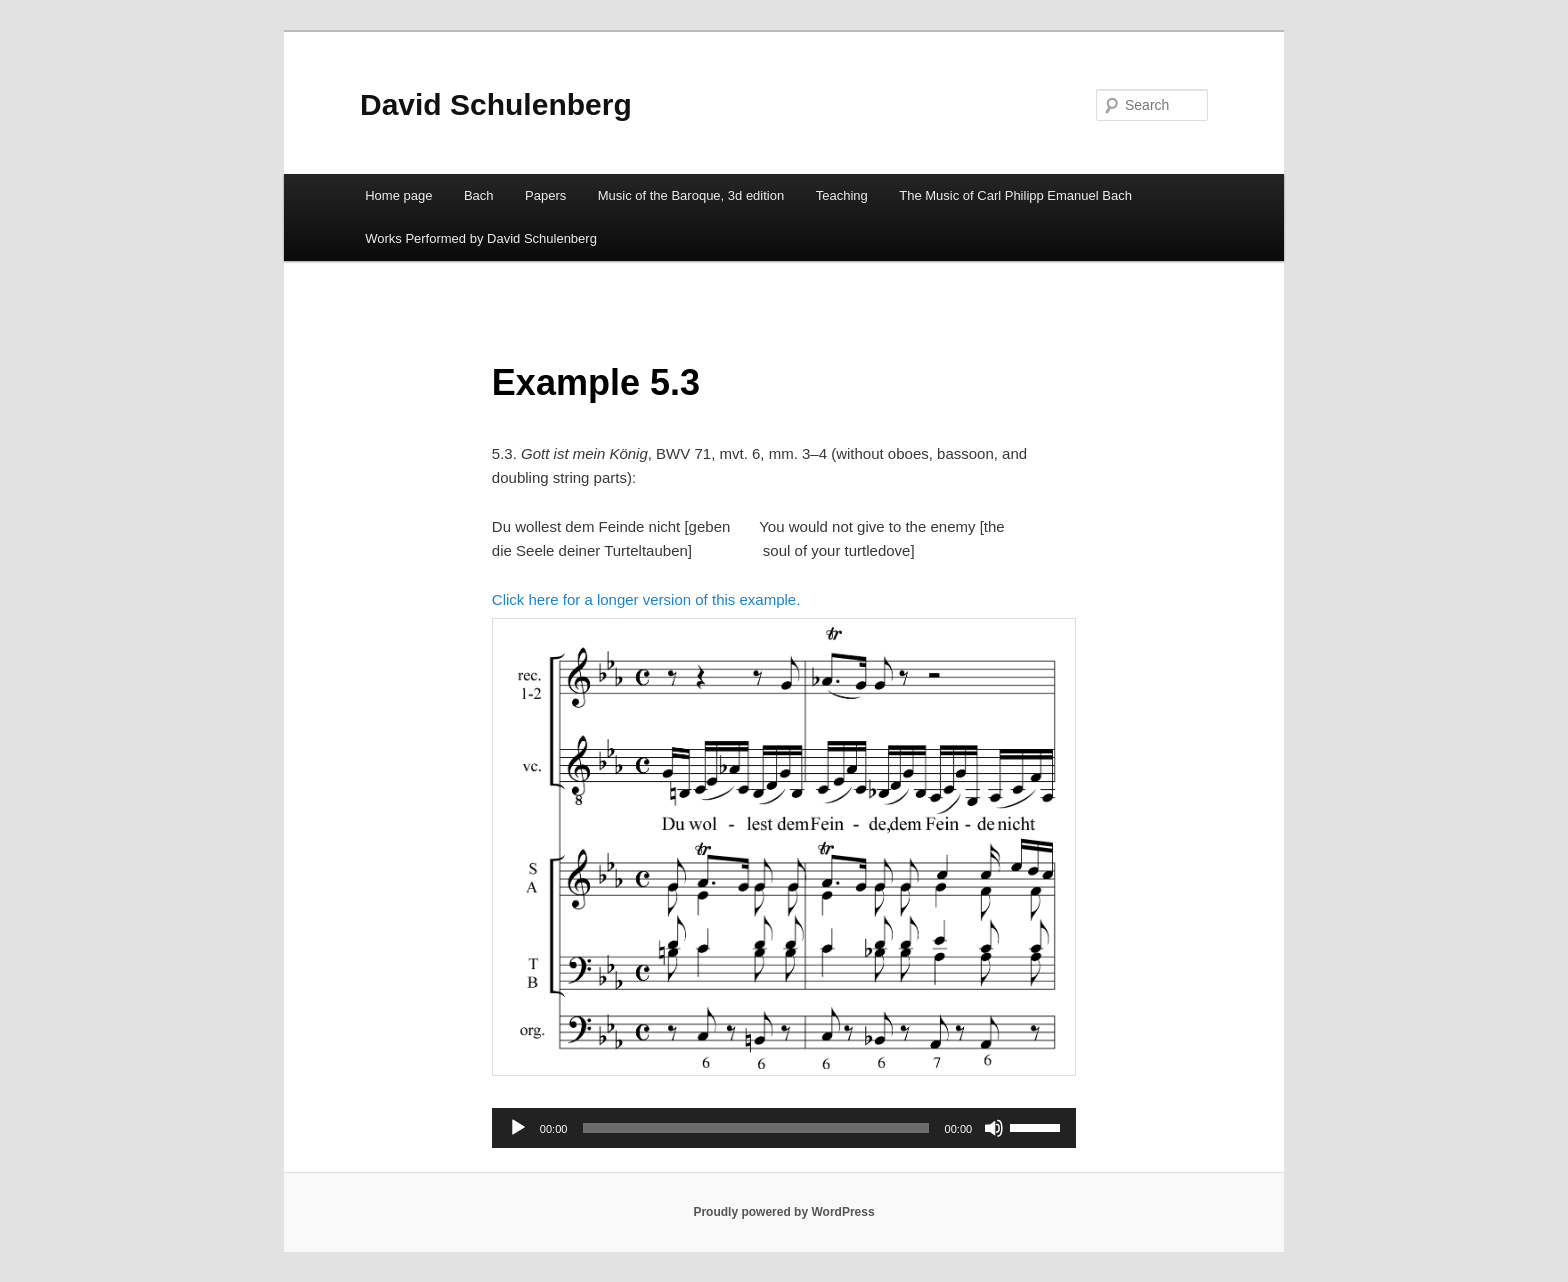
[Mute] (994, 1128)
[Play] (518, 1128)
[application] (784, 1128)
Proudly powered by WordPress (783, 1212)
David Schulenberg (496, 104)
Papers (545, 195)
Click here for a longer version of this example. (646, 599)
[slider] (755, 1128)
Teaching (842, 195)
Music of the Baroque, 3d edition (691, 195)
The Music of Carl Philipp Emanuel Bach (1015, 195)
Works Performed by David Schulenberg (481, 238)
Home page (398, 195)
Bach (479, 195)
